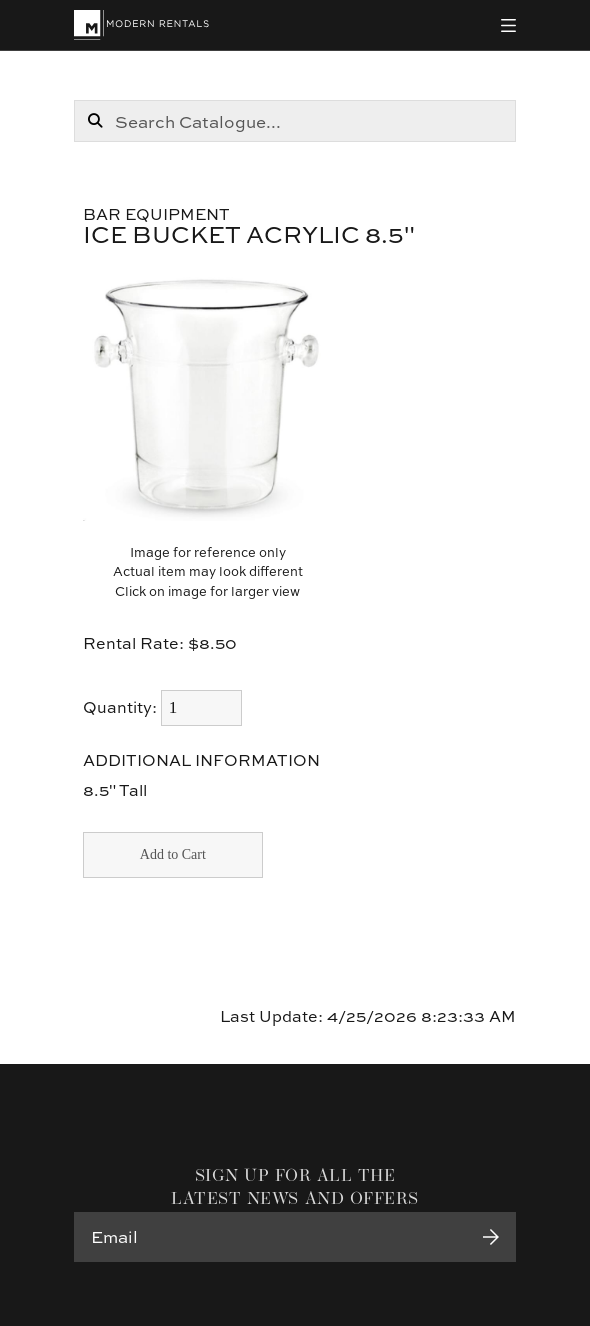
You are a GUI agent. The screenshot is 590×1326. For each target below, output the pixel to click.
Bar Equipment (156, 214)
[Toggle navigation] (508, 25)
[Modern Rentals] (141, 25)
